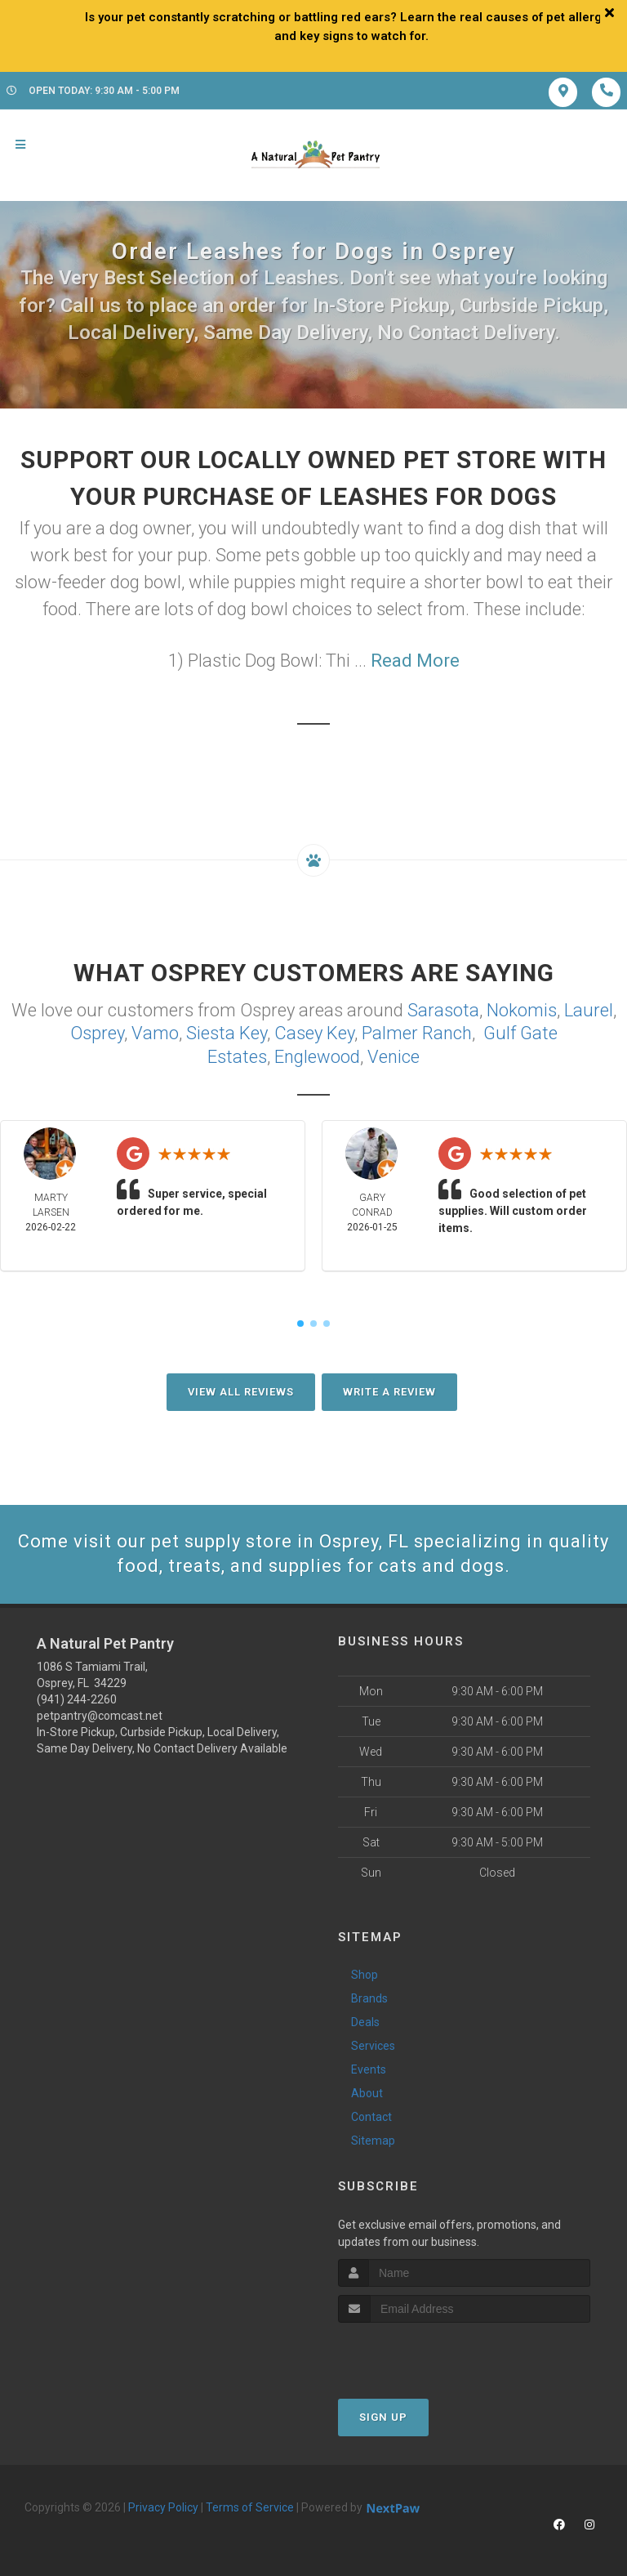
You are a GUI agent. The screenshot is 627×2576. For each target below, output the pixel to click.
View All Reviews (241, 1392)
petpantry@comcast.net (99, 1715)
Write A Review (389, 1392)
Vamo (155, 1033)
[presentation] (425, 2353)
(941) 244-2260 (77, 1699)
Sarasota (443, 1010)
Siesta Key (226, 1033)
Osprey (97, 1033)
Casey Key (314, 1033)
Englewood (317, 1057)
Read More (415, 660)
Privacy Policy (163, 2507)
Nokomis (522, 1010)
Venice (393, 1057)
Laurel (588, 1010)
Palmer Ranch (417, 1033)
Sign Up (383, 2417)
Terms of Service (250, 2507)
